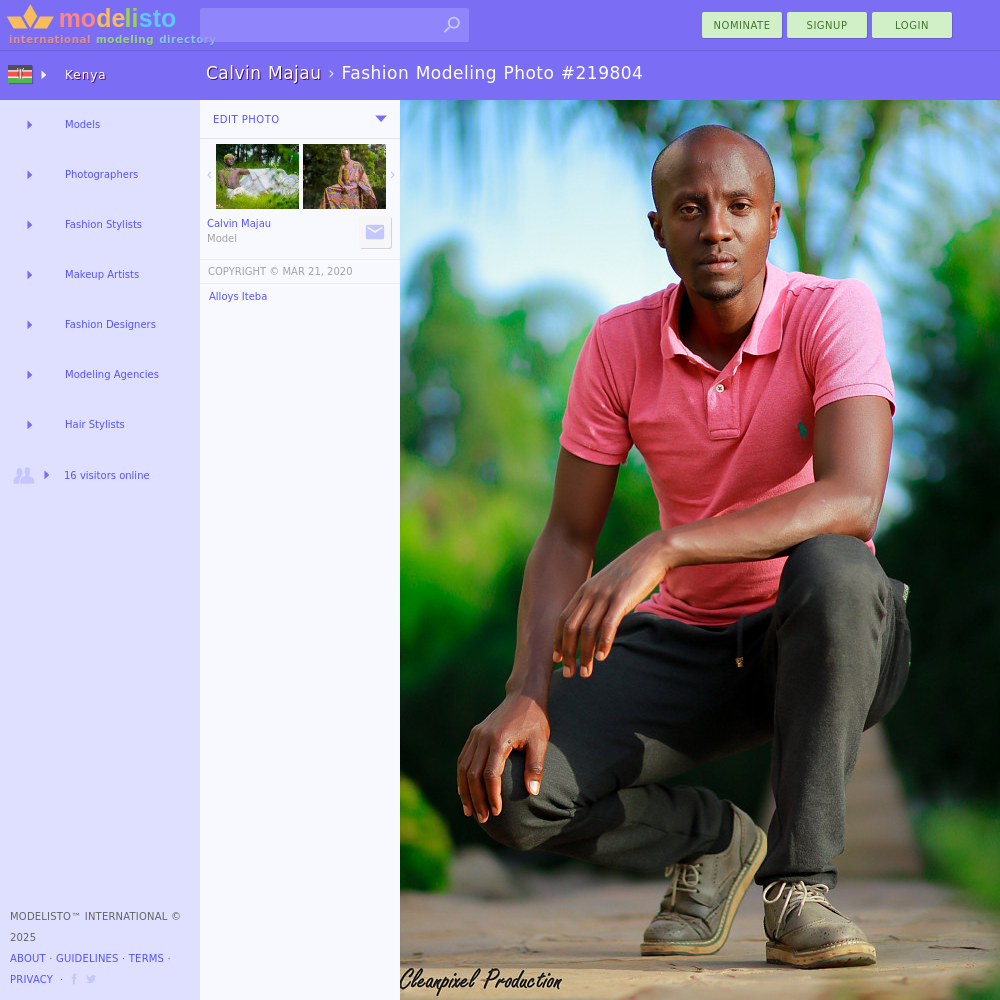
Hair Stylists (95, 424)
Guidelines (87, 958)
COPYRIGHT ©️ (243, 271)
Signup (827, 25)
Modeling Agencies (112, 374)
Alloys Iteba (238, 296)
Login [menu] (912, 25)
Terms (146, 958)
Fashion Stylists (103, 224)
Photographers (101, 174)
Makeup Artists (102, 274)
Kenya (86, 75)
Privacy (31, 979)
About (28, 958)
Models (82, 124)
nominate (742, 25)
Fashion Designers (110, 324)
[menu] (381, 119)
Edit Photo (246, 119)
